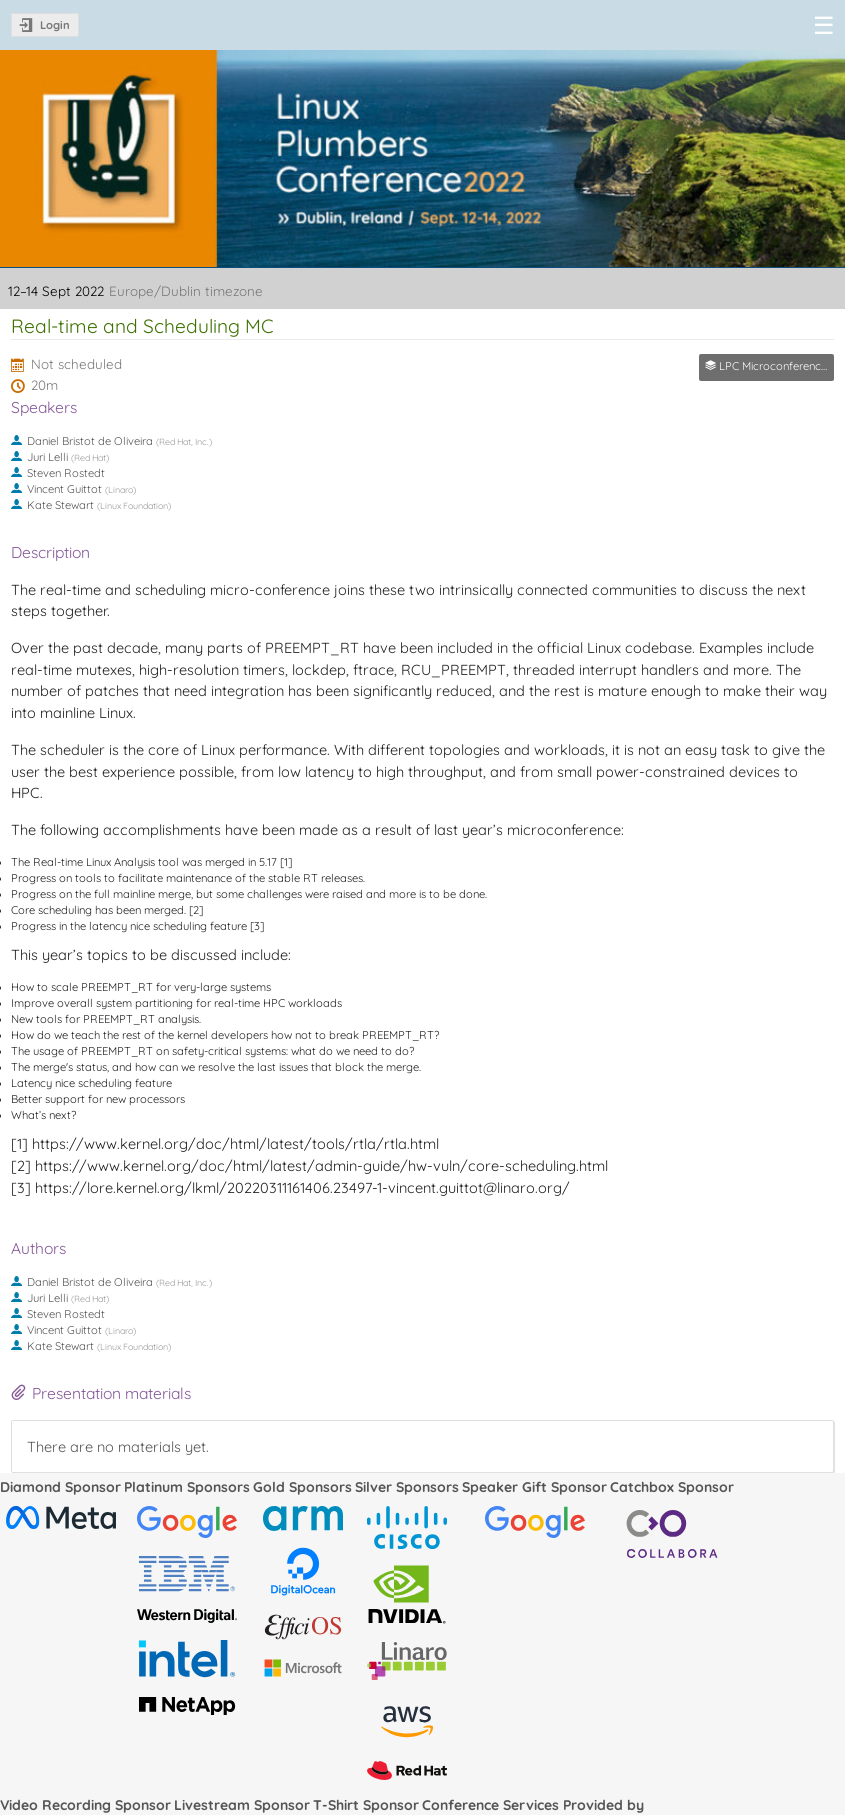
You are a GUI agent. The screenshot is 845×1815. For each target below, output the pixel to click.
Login (55, 25)
